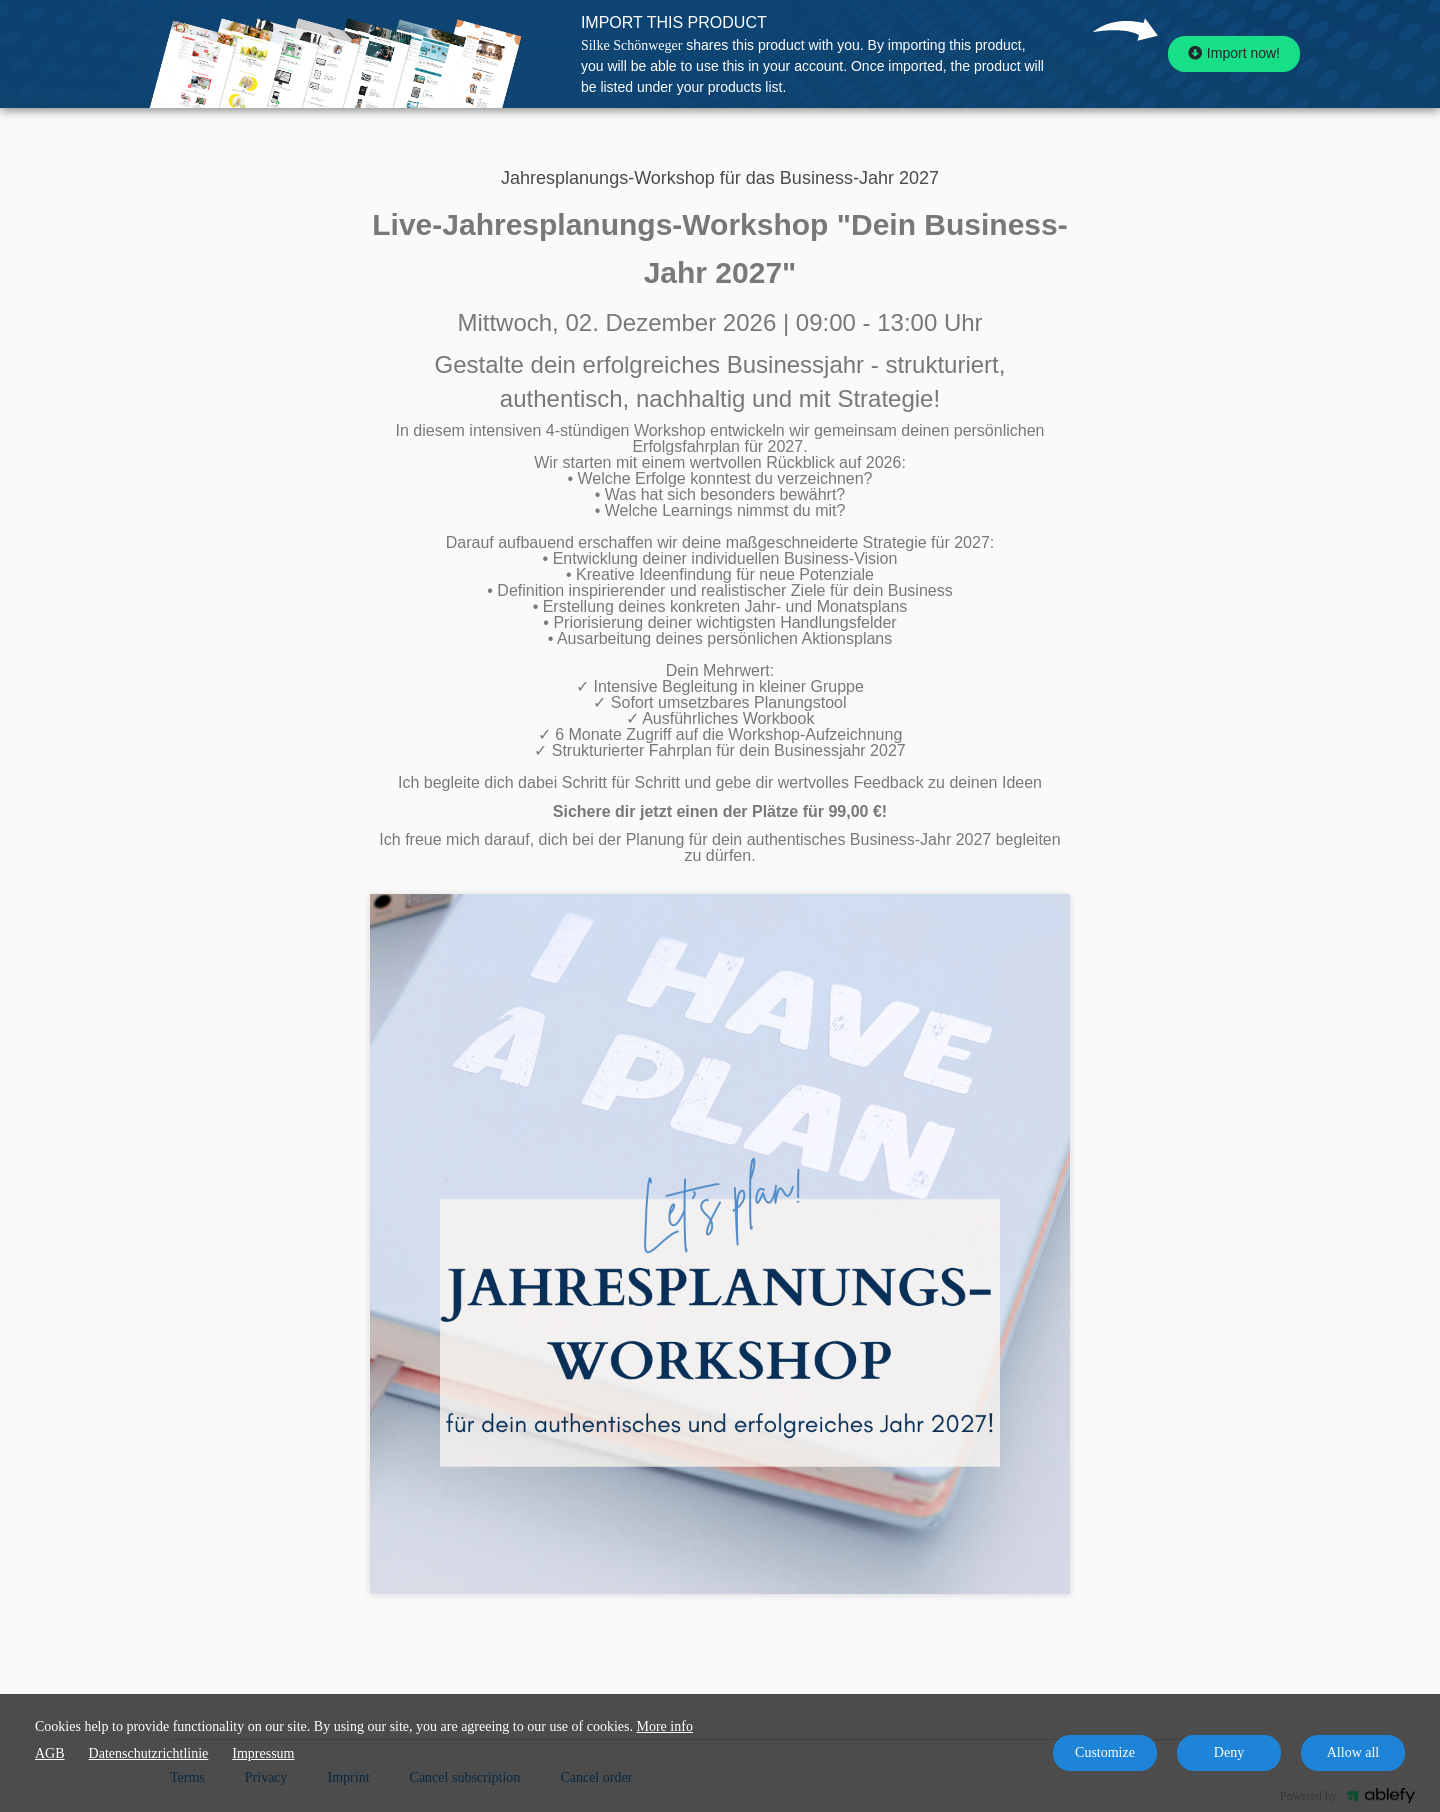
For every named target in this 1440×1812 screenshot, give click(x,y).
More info (665, 1726)
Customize (1105, 1752)
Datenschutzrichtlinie (149, 1753)
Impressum (263, 1753)
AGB (50, 1753)
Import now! (1234, 53)
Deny (1229, 1752)
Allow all (1353, 1752)
